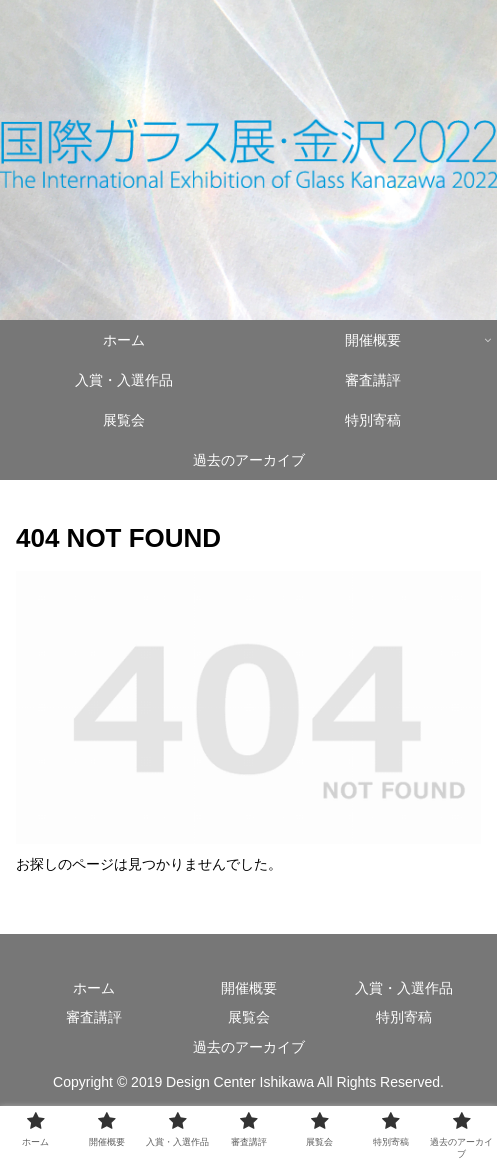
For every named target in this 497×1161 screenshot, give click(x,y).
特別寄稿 (404, 1017)
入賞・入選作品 (404, 988)
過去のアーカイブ (249, 1047)
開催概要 (249, 988)
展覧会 (249, 1017)
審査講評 (94, 1017)
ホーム (94, 988)
